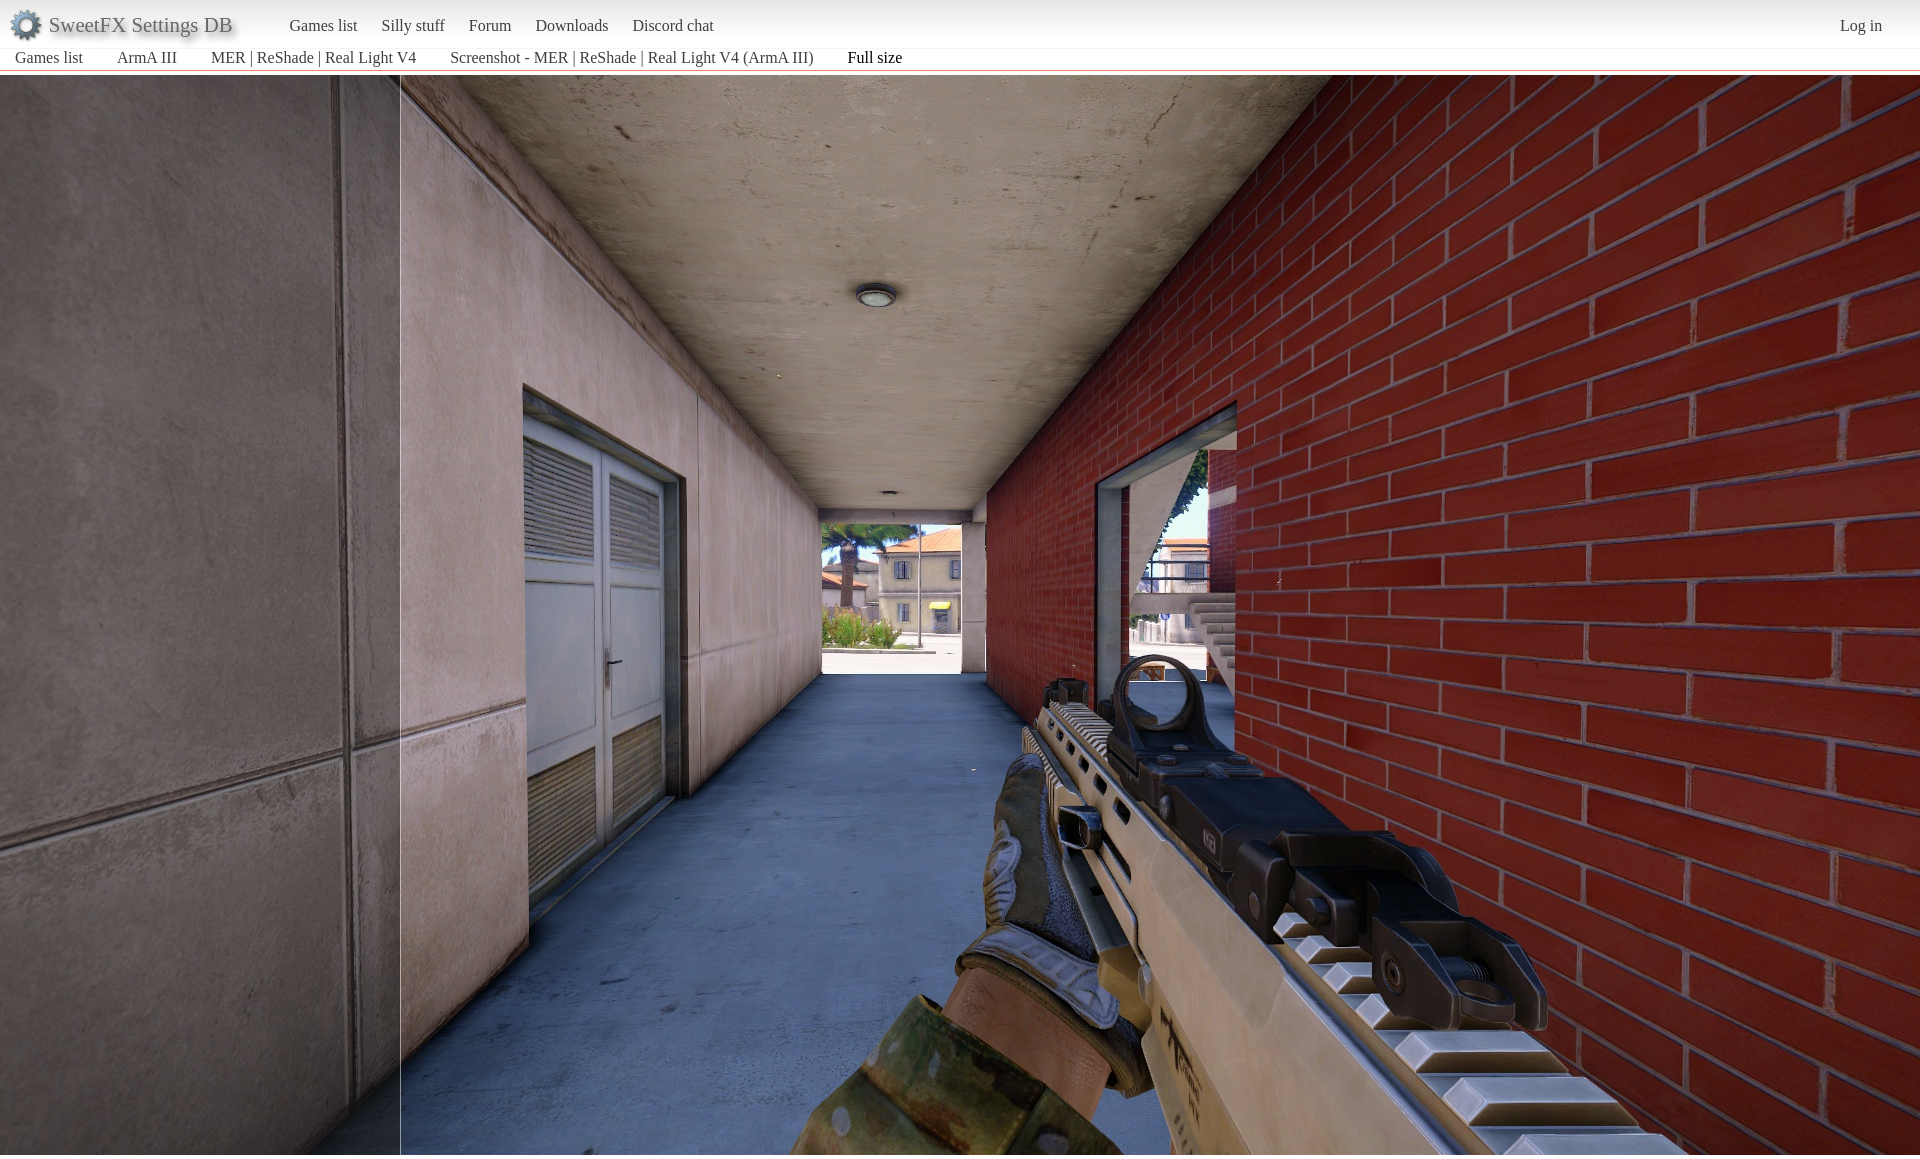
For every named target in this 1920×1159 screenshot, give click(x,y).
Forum (490, 25)
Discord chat (672, 25)
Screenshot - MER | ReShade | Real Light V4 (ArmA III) (631, 57)
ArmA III (147, 57)
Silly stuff (413, 25)
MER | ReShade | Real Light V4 (313, 57)
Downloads (571, 25)
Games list (324, 25)
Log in (1861, 25)
